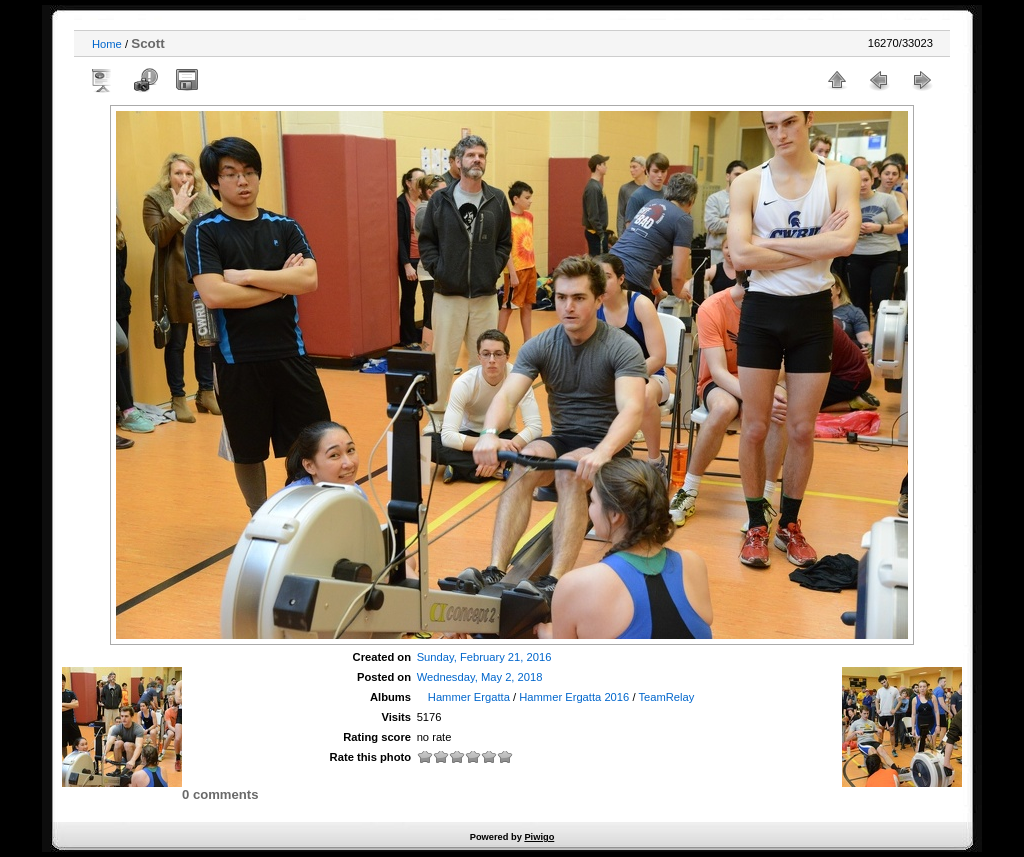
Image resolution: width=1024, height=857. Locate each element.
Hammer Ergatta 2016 (574, 697)
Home (107, 44)
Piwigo (539, 837)
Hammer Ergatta (469, 697)
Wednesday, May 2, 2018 (480, 677)
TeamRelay (666, 697)
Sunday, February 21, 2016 (484, 657)
